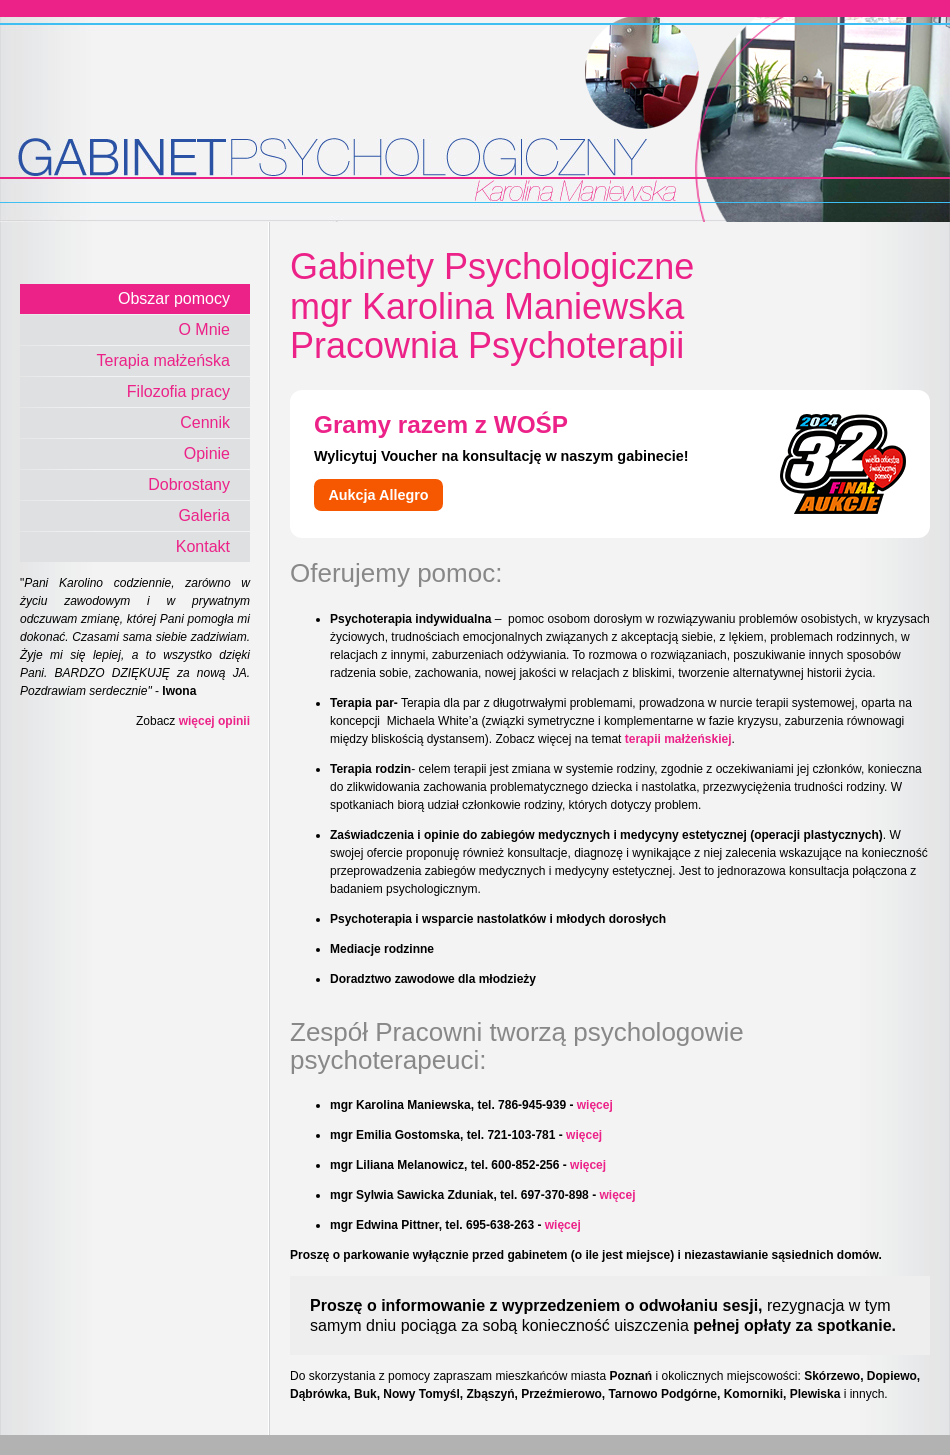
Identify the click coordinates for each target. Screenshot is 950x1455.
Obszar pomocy (174, 298)
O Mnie (204, 329)
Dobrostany (189, 484)
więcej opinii (214, 721)
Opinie (207, 453)
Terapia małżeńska (163, 360)
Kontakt (203, 546)
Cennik (205, 422)
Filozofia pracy (178, 391)
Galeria (204, 515)
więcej (595, 1105)
